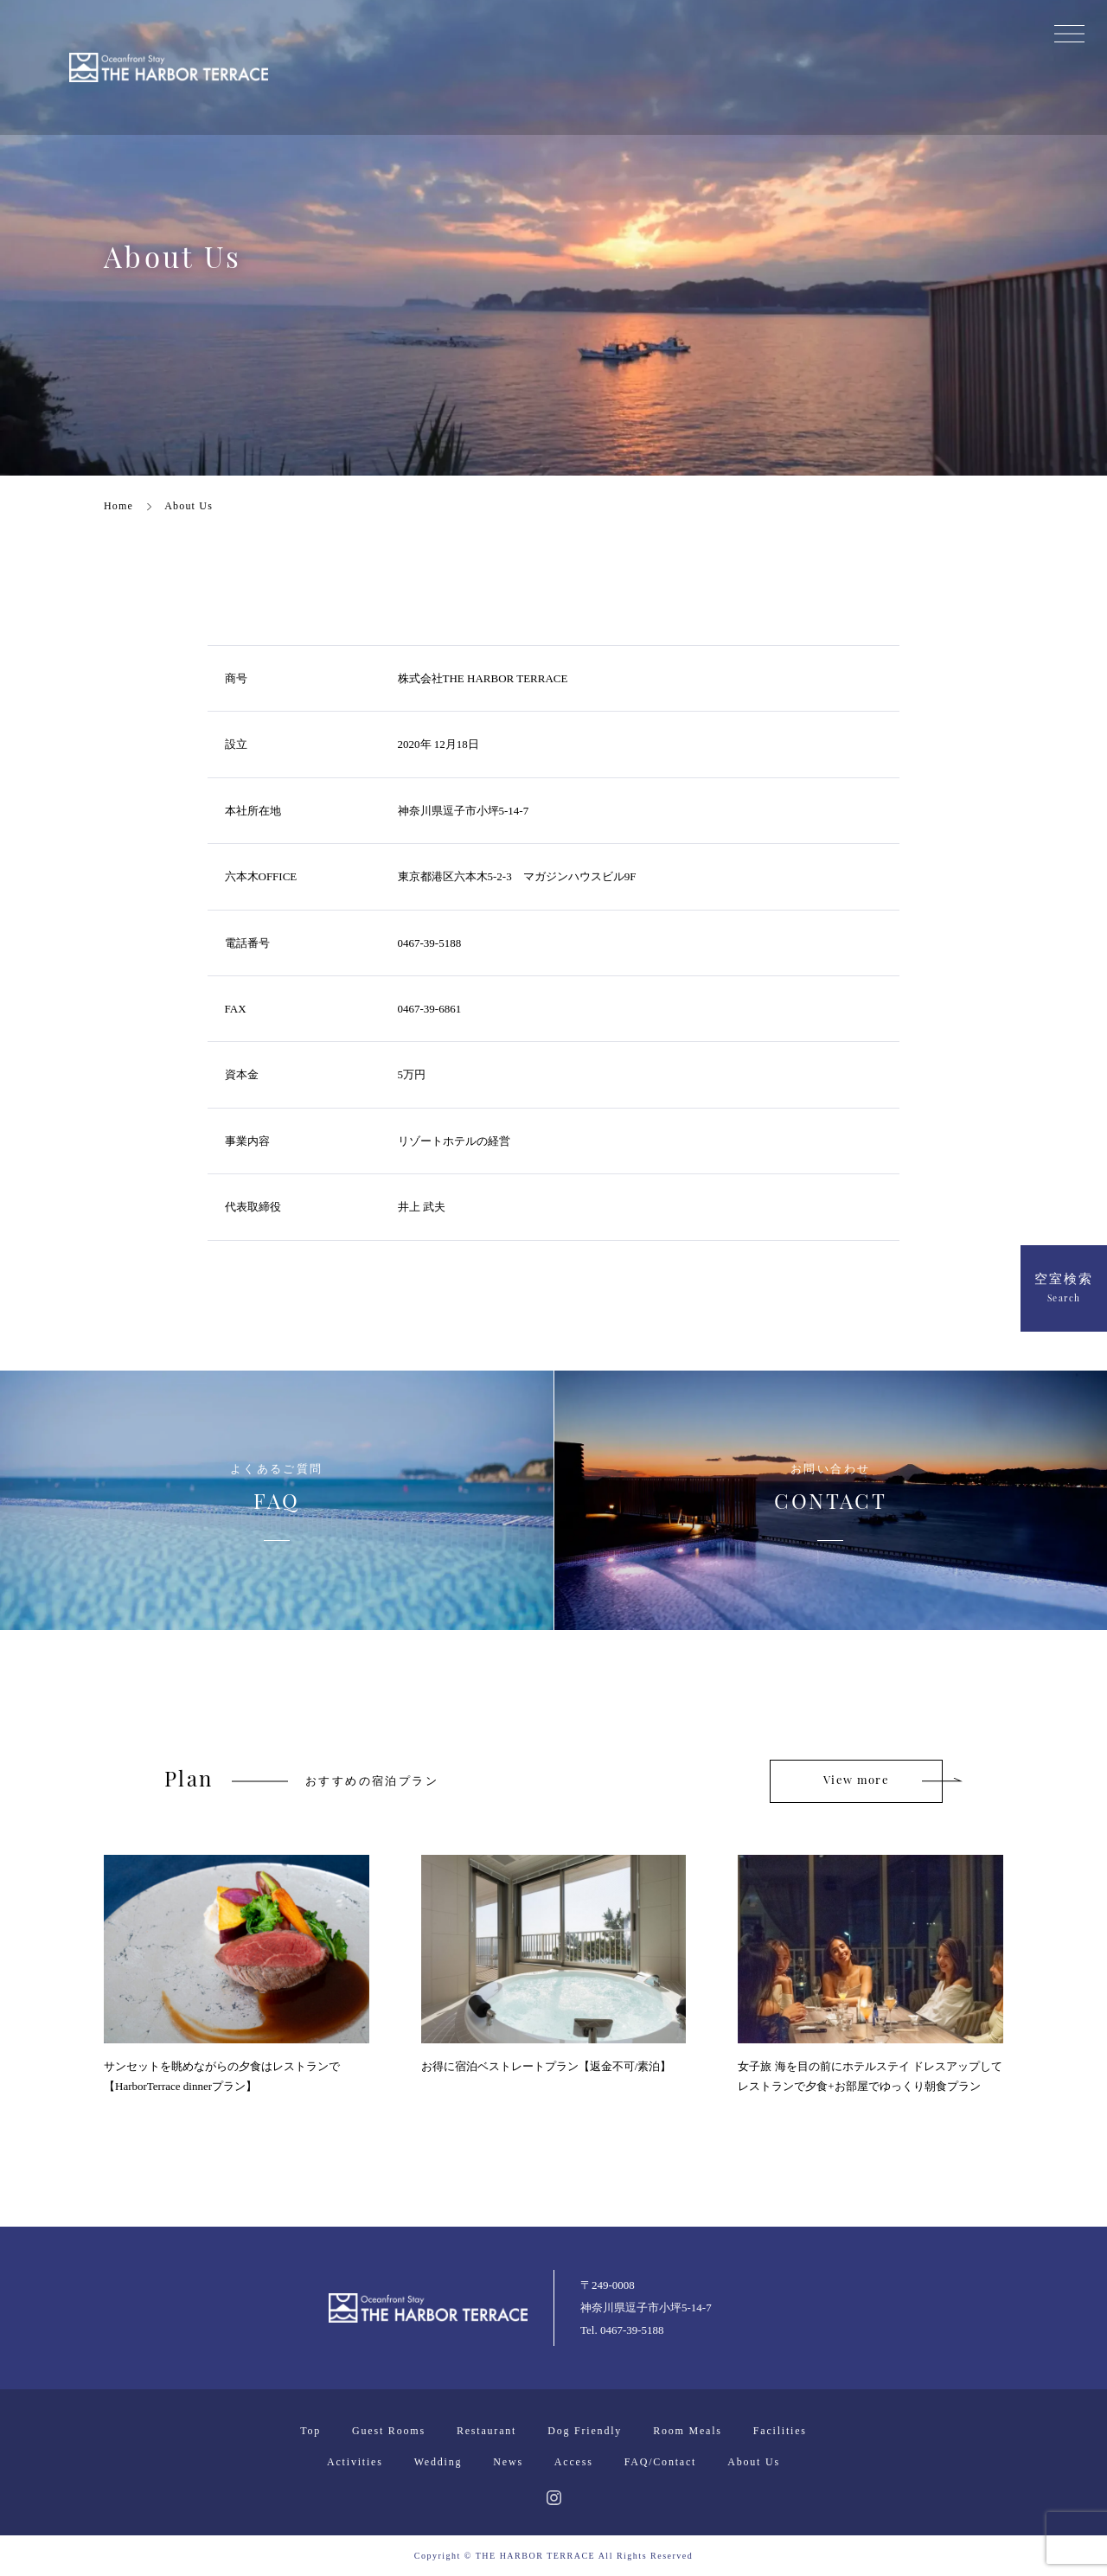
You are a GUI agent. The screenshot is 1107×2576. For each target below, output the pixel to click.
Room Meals (687, 2431)
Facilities (780, 2431)
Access (573, 2462)
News (508, 2462)
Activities (355, 2462)
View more (856, 1781)
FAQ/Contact (660, 2462)
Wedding (438, 2462)
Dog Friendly (584, 2431)
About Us (753, 2462)
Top (310, 2431)
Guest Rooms (389, 2431)
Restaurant (486, 2431)
